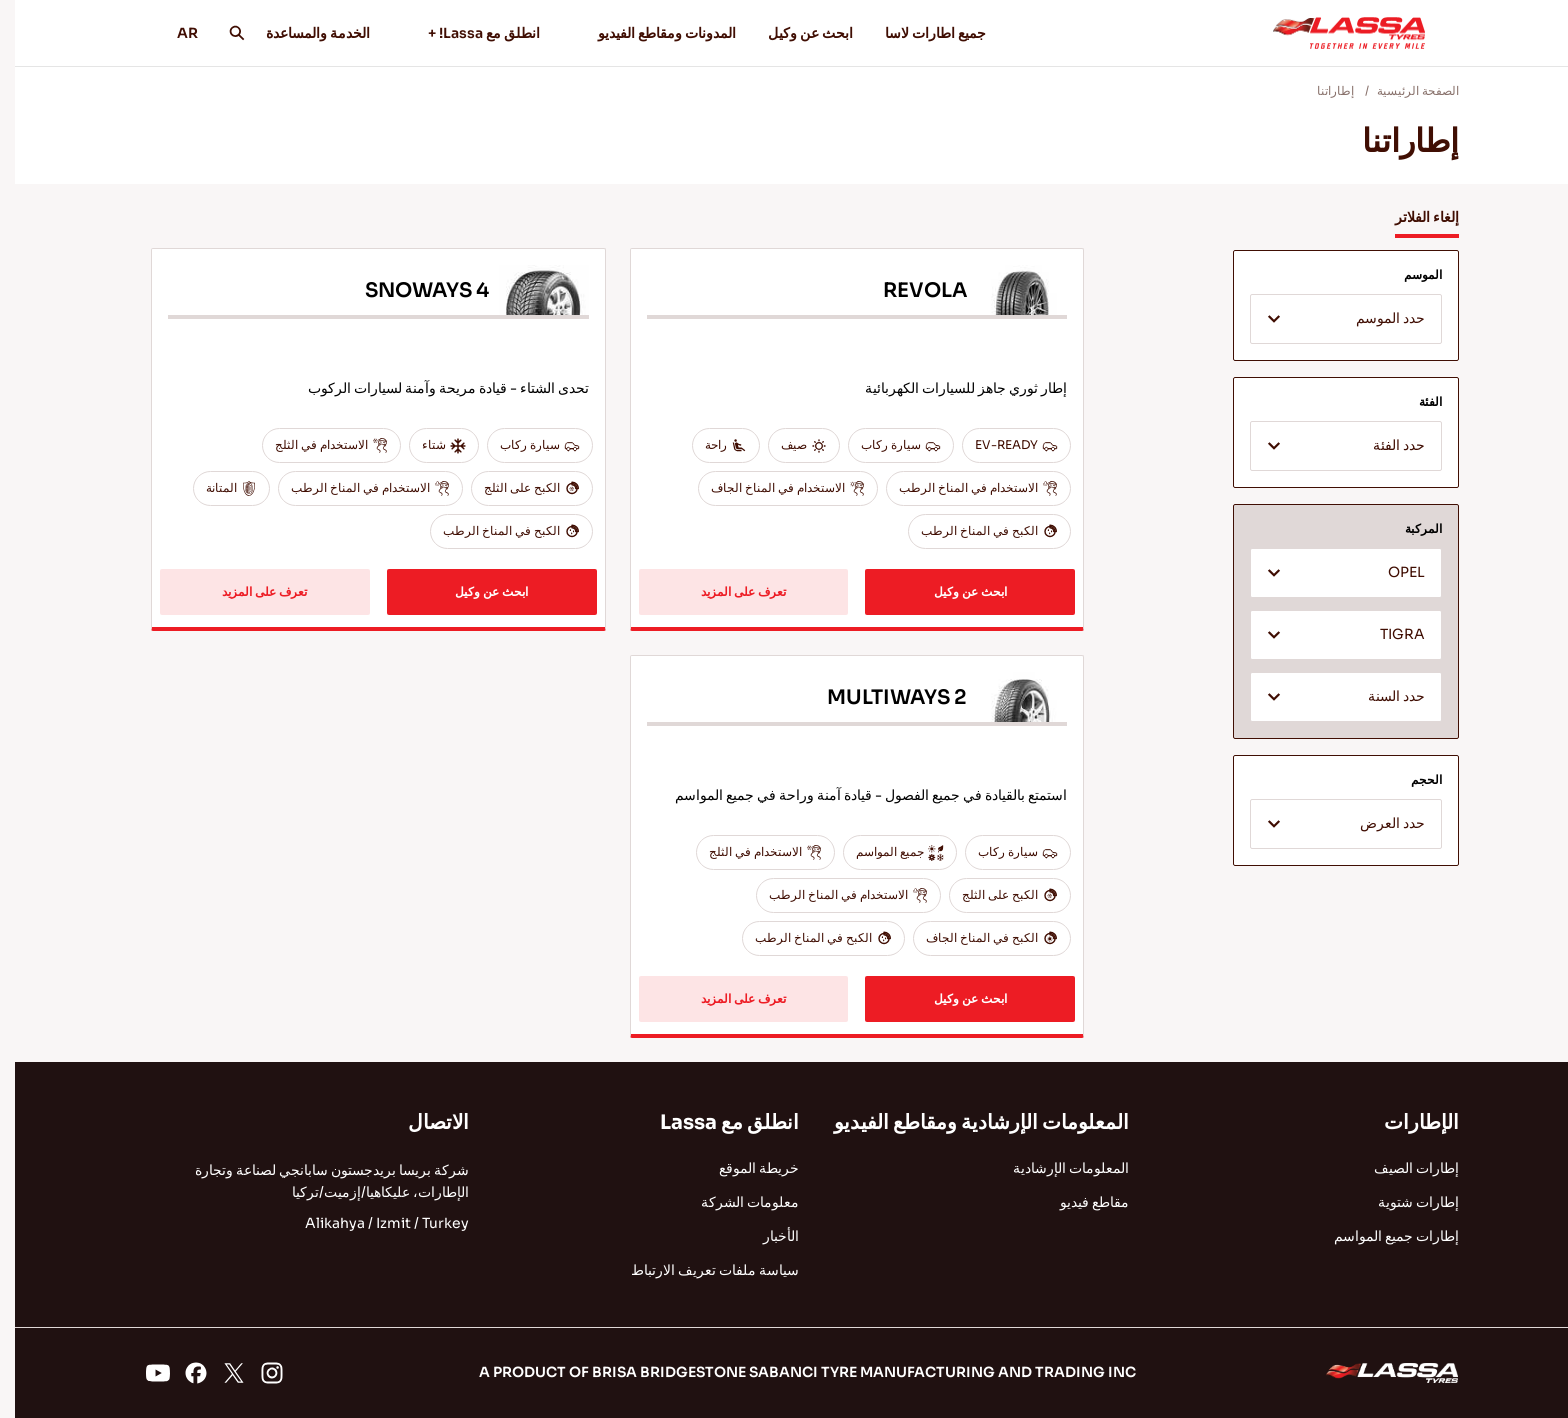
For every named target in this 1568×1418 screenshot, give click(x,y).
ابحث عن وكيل (795, 33)
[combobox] (1331, 319)
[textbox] (1331, 320)
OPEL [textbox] (1391, 572)
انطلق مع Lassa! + (460, 33)
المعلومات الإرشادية (1056, 1168)
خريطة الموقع (744, 1168)
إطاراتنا (1320, 90)
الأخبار (766, 1236)
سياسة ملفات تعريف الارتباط (700, 1270)
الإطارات (1406, 1122)
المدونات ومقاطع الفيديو (643, 33)
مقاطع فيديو (1079, 1202)
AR (165, 33)
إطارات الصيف (1401, 1168)
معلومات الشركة (735, 1202)
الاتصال (423, 1122)
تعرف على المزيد (728, 591)
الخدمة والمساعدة (303, 33)
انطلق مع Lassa (714, 1122)
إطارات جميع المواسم (1381, 1236)
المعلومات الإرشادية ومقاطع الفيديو (966, 1122)
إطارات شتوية (1403, 1202)
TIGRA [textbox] (1387, 634)
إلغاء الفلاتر (1412, 217)
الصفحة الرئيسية (1403, 90)
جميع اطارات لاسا (920, 33)
